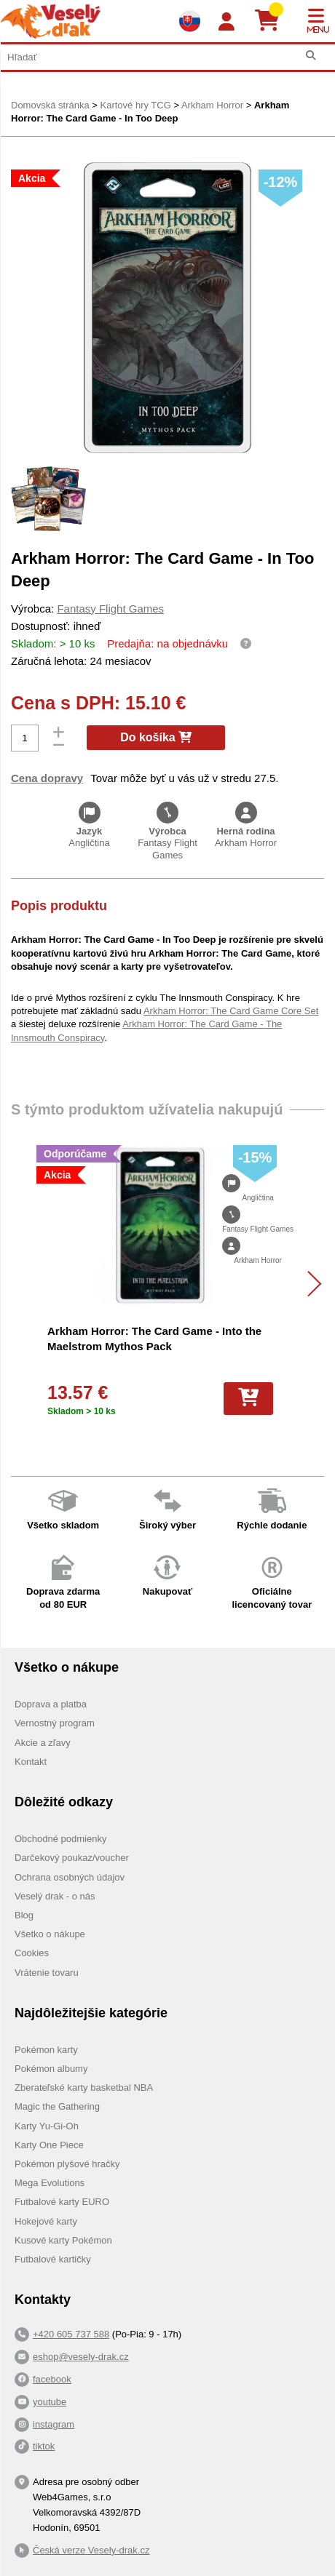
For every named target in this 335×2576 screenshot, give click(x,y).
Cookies (32, 1952)
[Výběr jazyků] (189, 21)
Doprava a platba (51, 1704)
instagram (53, 2424)
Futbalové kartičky (53, 2259)
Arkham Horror (212, 105)
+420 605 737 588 (71, 2334)
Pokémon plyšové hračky (67, 2163)
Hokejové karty (46, 2221)
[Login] (226, 22)
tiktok (44, 2446)
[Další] (308, 1283)
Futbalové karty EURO (62, 2201)
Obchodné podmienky (60, 1838)
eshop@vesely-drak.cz (81, 2356)
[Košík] (272, 21)
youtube (49, 2401)
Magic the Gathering (57, 2106)
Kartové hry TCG (135, 105)
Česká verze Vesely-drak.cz (91, 2550)
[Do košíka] (248, 1398)
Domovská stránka (50, 105)
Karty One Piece (49, 2145)
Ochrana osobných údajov (70, 1877)
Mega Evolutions (49, 2182)
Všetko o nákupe (50, 1934)
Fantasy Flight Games (110, 608)
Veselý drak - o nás (55, 1896)
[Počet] (25, 738)
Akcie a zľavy (43, 1742)
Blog (24, 1915)
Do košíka (156, 737)
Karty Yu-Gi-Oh (47, 2126)
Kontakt (31, 1761)
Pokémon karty (46, 2049)
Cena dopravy (47, 778)
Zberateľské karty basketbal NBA (84, 2087)
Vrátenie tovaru (47, 1972)
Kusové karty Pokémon (63, 2240)
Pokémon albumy (51, 2068)
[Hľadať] (311, 55)
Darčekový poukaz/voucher (72, 1857)
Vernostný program (55, 1723)
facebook (52, 2379)
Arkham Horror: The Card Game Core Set (230, 1010)
